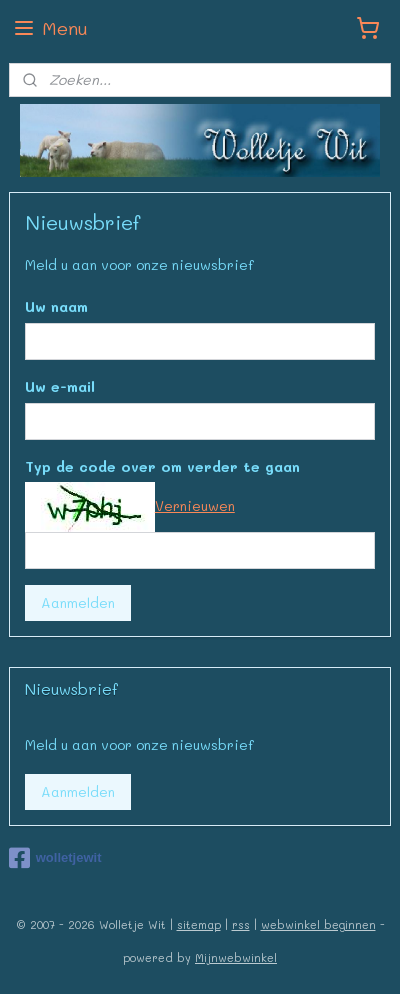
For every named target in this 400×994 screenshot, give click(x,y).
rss (241, 924)
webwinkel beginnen (318, 924)
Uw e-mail (60, 385)
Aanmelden (78, 602)
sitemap (199, 924)
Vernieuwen (195, 505)
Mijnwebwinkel (236, 957)
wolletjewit (55, 858)
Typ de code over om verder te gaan (162, 465)
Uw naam (56, 306)
